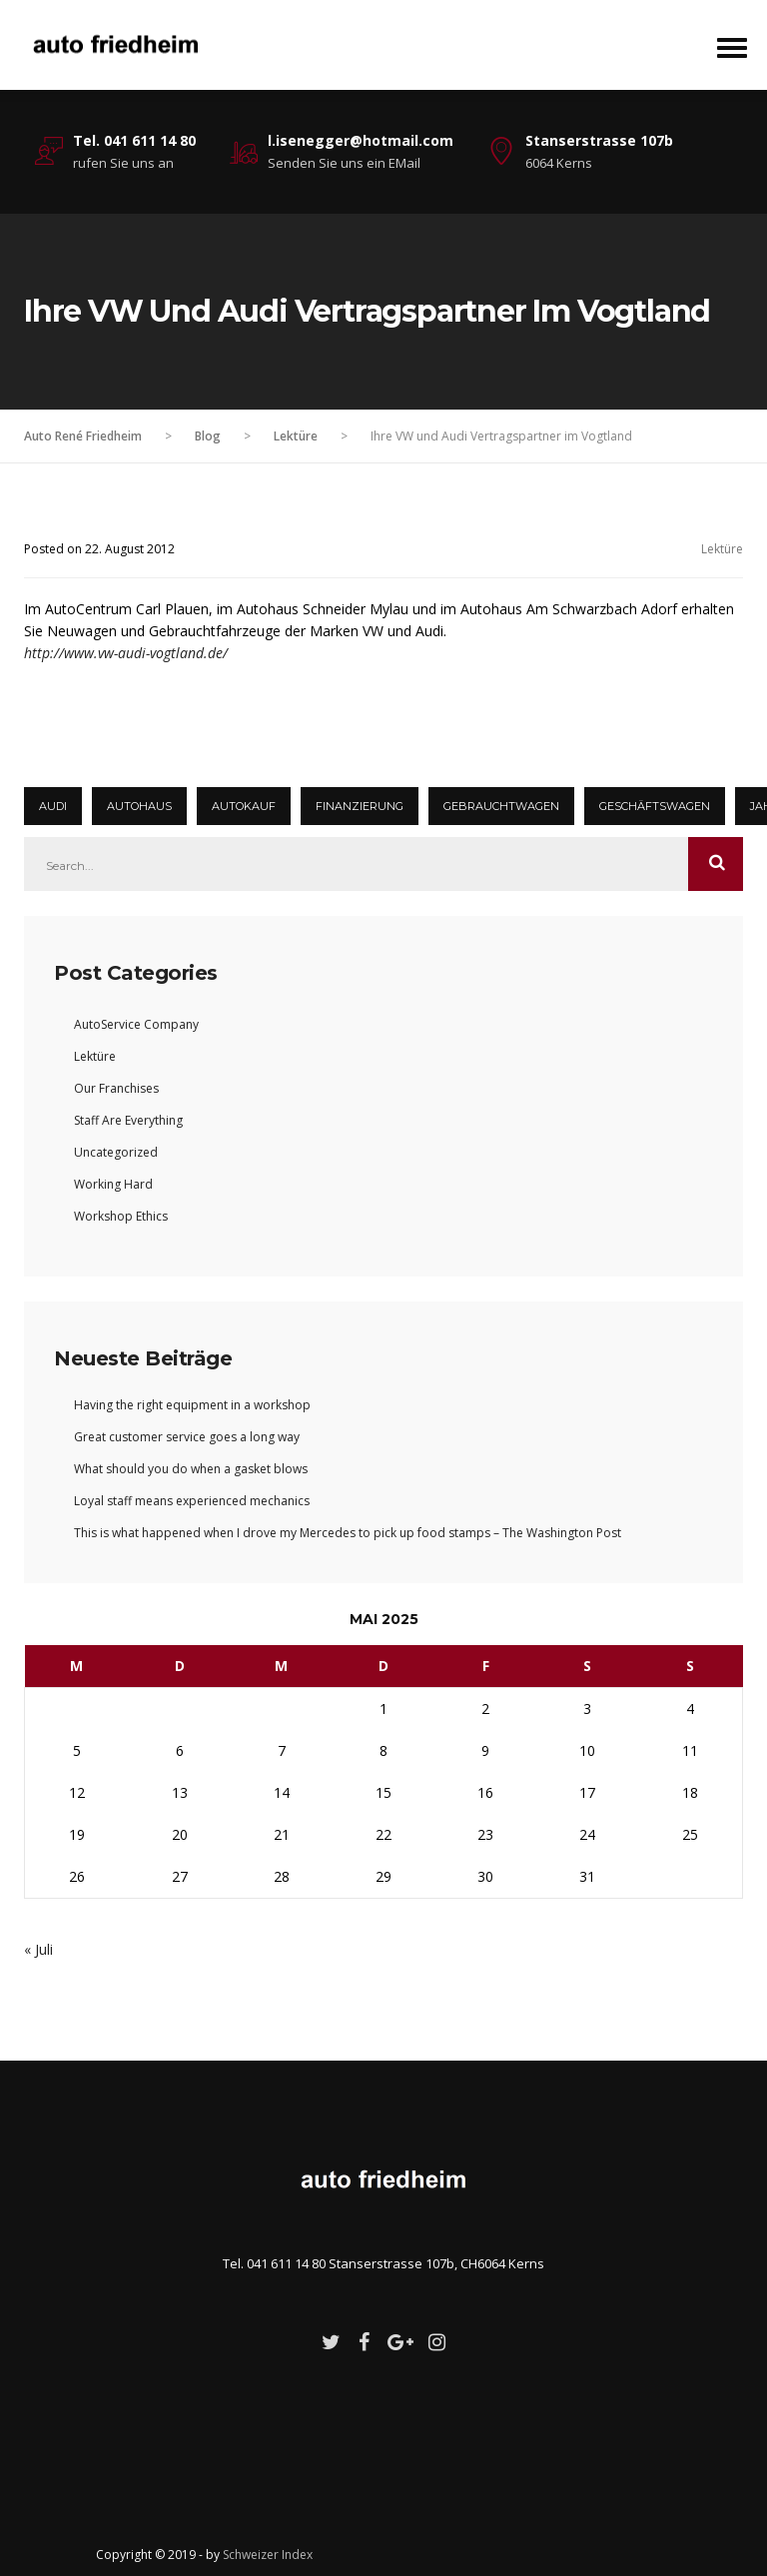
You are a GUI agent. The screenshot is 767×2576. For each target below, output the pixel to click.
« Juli (38, 1949)
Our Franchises (116, 1088)
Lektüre (722, 548)
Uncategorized (116, 1152)
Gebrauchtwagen (501, 806)
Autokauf (244, 806)
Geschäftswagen (654, 806)
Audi (53, 806)
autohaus (139, 806)
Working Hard (113, 1184)
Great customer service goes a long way (187, 1436)
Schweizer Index (268, 2554)
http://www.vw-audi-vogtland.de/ (126, 652)
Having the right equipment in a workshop (192, 1404)
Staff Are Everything (128, 1120)
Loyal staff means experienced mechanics (192, 1500)
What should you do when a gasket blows (191, 1468)
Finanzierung (359, 806)
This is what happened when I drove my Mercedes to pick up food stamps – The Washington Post (347, 1532)
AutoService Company (136, 1024)
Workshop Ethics (121, 1216)
